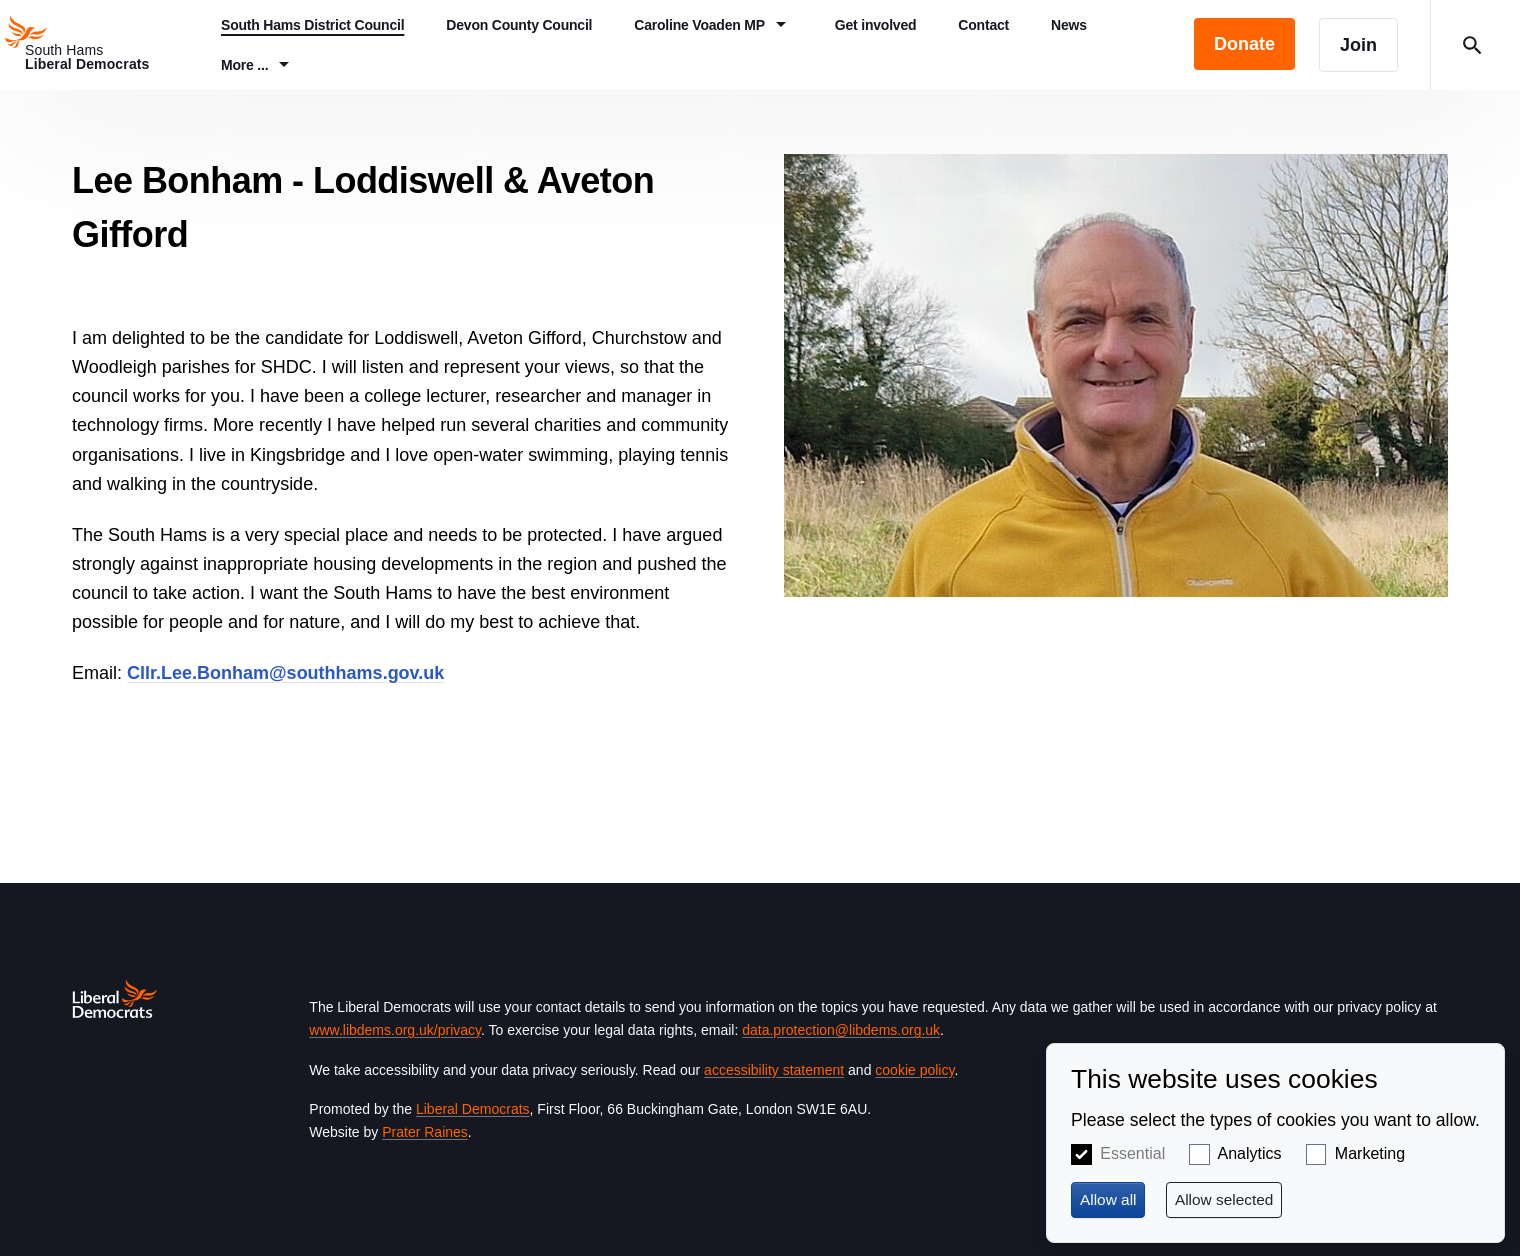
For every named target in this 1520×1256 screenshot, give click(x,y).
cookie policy (914, 1070)
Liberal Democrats (473, 1109)
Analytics (1250, 1153)
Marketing (1370, 1153)
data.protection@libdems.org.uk (841, 1030)
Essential (1132, 1153)
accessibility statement (774, 1070)
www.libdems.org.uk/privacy (395, 1030)
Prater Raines (425, 1132)
